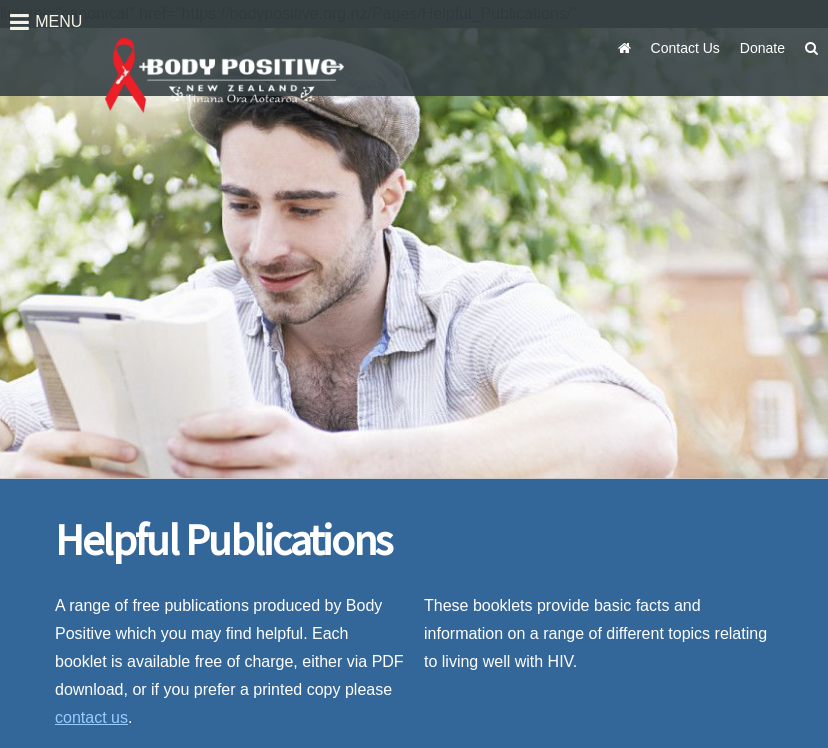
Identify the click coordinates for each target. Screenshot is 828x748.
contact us (91, 717)
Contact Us (685, 48)
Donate (762, 48)
